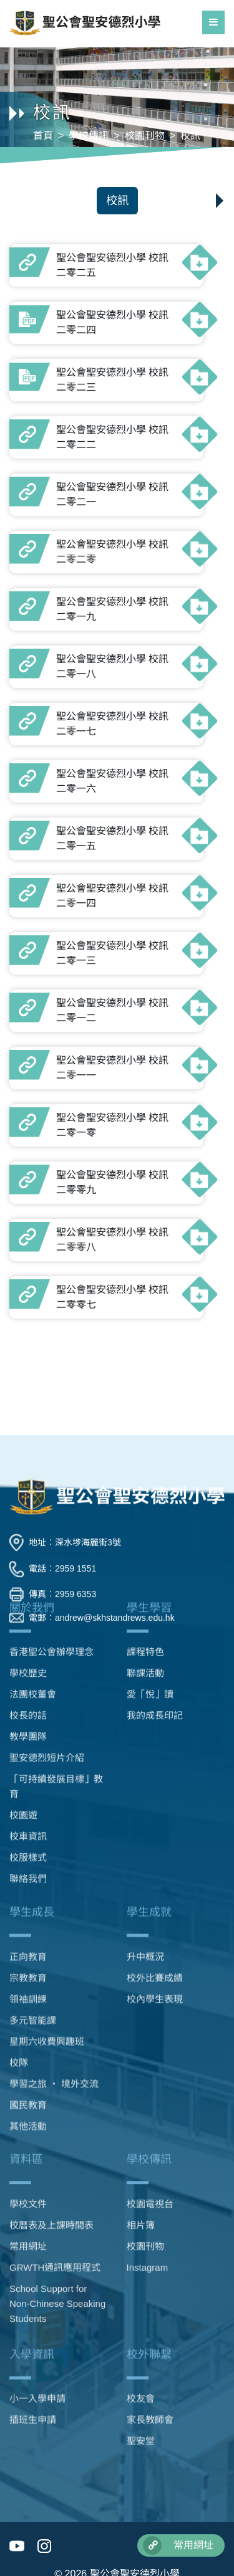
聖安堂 (141, 2385)
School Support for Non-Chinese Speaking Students (57, 2212)
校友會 (141, 2343)
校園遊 (23, 1667)
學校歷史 (28, 1525)
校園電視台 (150, 2112)
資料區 (26, 2067)
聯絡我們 (28, 1731)
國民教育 (28, 1986)
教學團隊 (28, 1589)
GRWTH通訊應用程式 (54, 2175)
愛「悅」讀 (150, 1547)
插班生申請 (32, 2364)
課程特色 (145, 1504)
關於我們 (31, 1460)
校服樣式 (28, 1710)
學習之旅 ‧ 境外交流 (54, 1965)
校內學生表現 (155, 1880)
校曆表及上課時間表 (51, 2133)
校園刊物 (145, 135)
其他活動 (28, 2007)
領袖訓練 (28, 1880)
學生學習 (149, 1460)
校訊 (190, 135)
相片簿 (141, 2133)
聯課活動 (145, 1525)
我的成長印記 (155, 1568)
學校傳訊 (89, 135)
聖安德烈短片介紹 (46, 1610)
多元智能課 (32, 1901)
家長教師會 (150, 2364)
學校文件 (28, 2112)
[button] (217, 196)
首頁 (43, 135)
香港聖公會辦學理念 (51, 1504)
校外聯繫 (149, 2298)
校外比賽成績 (155, 1859)
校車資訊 (28, 1689)
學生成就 (149, 1793)
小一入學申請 (37, 2343)
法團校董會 (32, 1547)
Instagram (147, 2175)
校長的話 (28, 1568)
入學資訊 (31, 2298)
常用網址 (28, 2154)
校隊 (18, 1944)
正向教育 (28, 1838)
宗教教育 (28, 1859)
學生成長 (31, 1793)
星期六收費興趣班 (46, 1922)
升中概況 (145, 1838)
